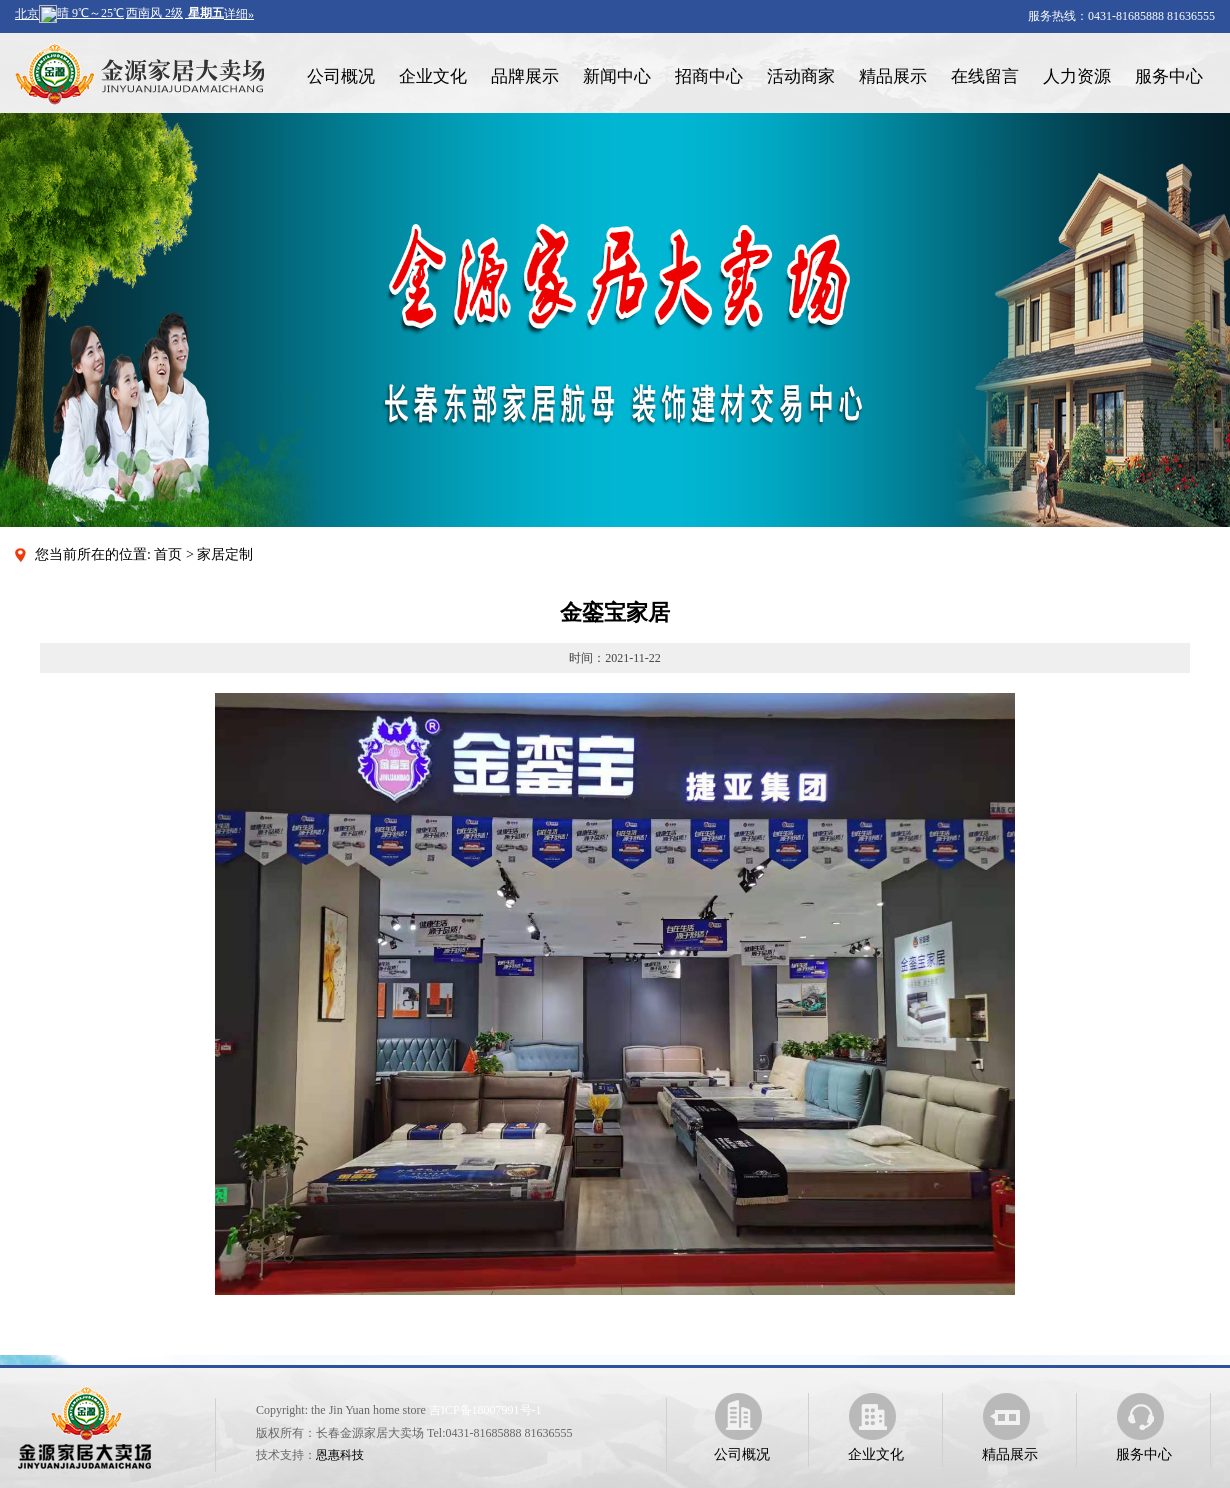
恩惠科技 (340, 1455)
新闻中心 (617, 76)
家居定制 (225, 554)
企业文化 (433, 76)
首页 (168, 554)
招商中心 (709, 76)
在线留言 (985, 76)
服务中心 (1169, 76)
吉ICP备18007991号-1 (485, 1410)
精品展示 (893, 76)
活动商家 (801, 76)
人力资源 (1077, 76)
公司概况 (341, 76)
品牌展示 (525, 76)
